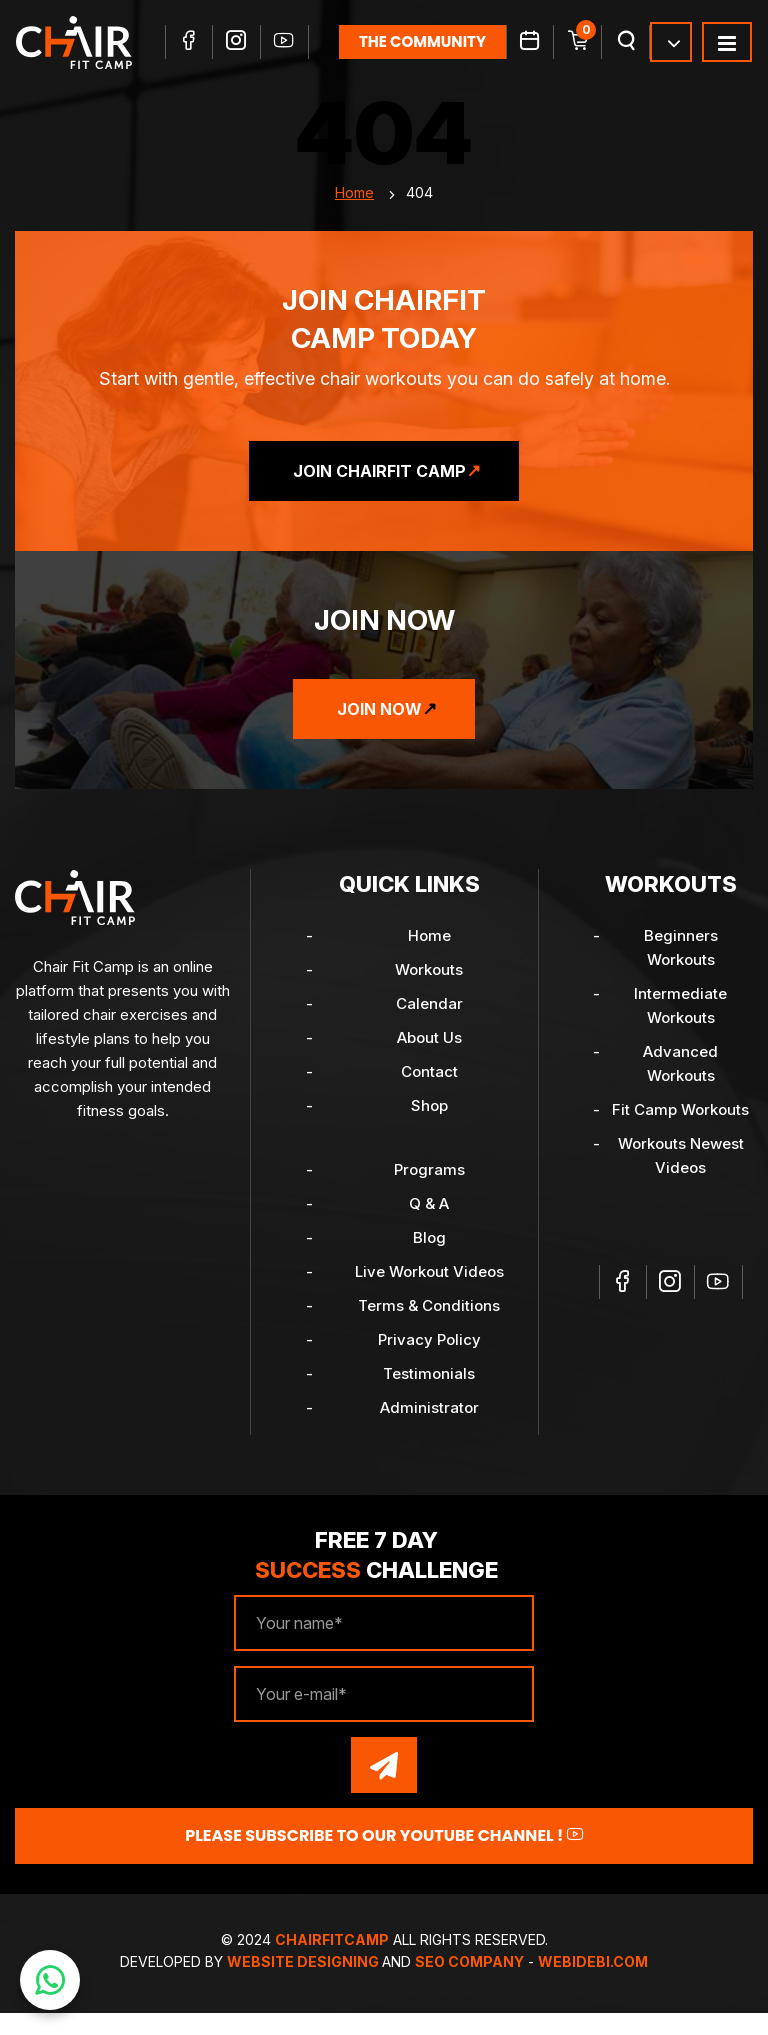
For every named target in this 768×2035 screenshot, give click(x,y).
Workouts (429, 991)
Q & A (429, 1225)
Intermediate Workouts (680, 1027)
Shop (429, 1127)
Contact (429, 1093)
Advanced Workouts (680, 1085)
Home (354, 214)
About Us (429, 1059)
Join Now (379, 731)
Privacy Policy (429, 1361)
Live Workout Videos (429, 1293)
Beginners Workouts (681, 969)
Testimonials (429, 1395)
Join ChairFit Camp (379, 493)
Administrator (429, 1429)
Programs (429, 1191)
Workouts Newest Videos (681, 1177)
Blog (429, 1259)
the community (423, 56)
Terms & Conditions (429, 1327)
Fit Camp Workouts (680, 1131)
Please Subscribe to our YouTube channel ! (384, 1857)
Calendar (429, 1025)
